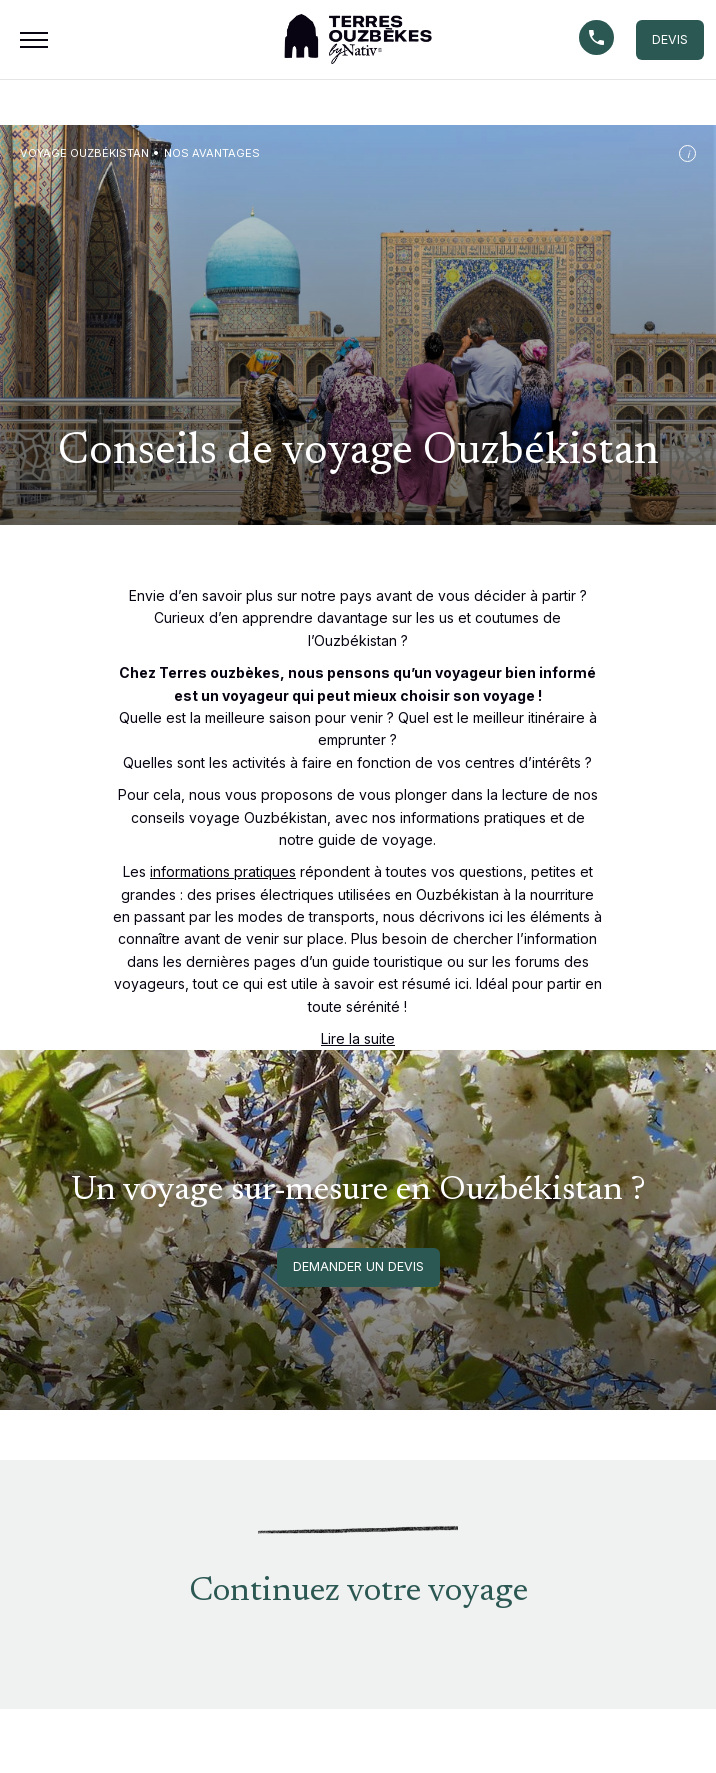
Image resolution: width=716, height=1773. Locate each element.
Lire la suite (358, 1038)
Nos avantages (212, 153)
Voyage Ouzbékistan (84, 153)
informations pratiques (223, 871)
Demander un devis (358, 1266)
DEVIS (670, 39)
